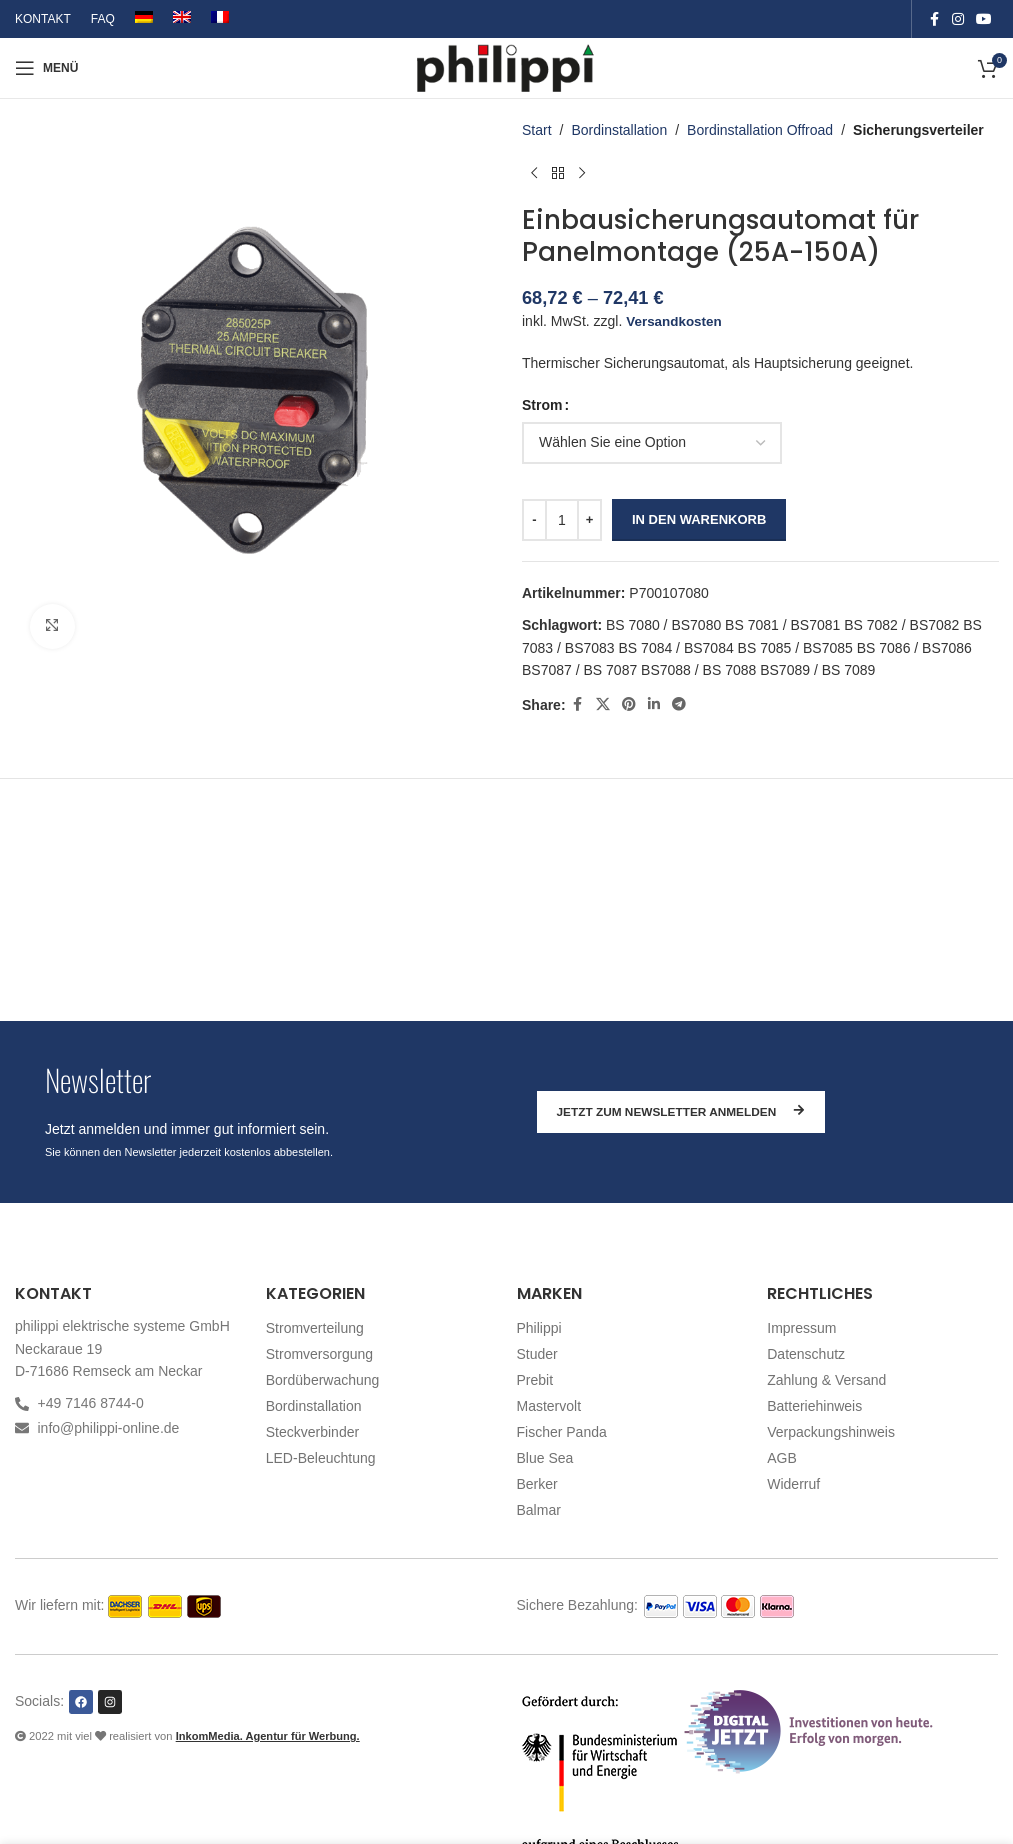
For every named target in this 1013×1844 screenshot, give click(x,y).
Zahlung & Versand (826, 1380)
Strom (542, 405)
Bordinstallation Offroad (760, 130)
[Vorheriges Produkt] (534, 173)
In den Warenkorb (699, 519)
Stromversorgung (319, 1354)
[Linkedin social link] (653, 704)
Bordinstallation (619, 130)
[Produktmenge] (562, 520)
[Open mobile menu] (46, 68)
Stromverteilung (315, 1328)
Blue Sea (545, 1458)
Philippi (539, 1328)
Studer (537, 1354)
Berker (537, 1484)
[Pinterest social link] (628, 704)
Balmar (539, 1510)
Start (537, 130)
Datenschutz (806, 1354)
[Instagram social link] (958, 19)
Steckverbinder (312, 1432)
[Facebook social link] (934, 19)
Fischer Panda (562, 1432)
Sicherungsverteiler (918, 130)
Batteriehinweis (814, 1406)
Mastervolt (549, 1406)
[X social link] (602, 704)
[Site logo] (506, 67)
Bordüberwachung (323, 1380)
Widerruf (793, 1484)
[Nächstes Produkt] (582, 173)
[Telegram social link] (678, 704)
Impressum (801, 1328)
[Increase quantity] (589, 520)
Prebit (535, 1380)
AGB (782, 1458)
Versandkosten (676, 321)
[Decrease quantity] (534, 520)
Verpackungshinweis (831, 1432)
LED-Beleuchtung (321, 1458)
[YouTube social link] (984, 19)
